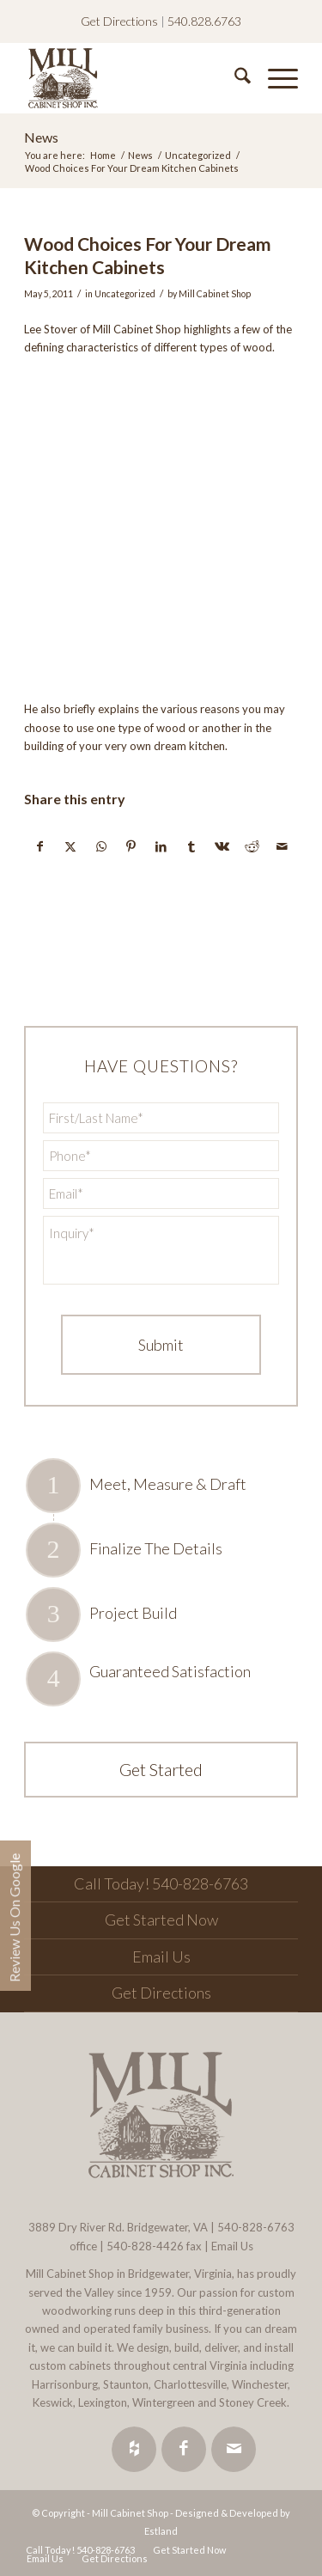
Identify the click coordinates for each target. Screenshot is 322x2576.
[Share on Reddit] (251, 846)
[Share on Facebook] (40, 846)
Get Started (161, 1769)
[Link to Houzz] (134, 2449)
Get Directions (119, 21)
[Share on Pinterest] (131, 846)
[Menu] (274, 78)
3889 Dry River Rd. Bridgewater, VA (118, 2227)
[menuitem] (234, 78)
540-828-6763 (256, 2227)
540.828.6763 (204, 21)
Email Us (161, 1956)
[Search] (234, 78)
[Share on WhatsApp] (101, 846)
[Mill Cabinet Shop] (133, 78)
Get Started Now (161, 1919)
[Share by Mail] (282, 846)
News (41, 137)
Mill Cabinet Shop (215, 294)
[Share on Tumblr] (191, 846)
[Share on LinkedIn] (161, 846)
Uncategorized (124, 294)
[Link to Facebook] (183, 2449)
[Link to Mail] (233, 2449)
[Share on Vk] (221, 846)
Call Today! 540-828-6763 (161, 1883)
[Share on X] (70, 846)
